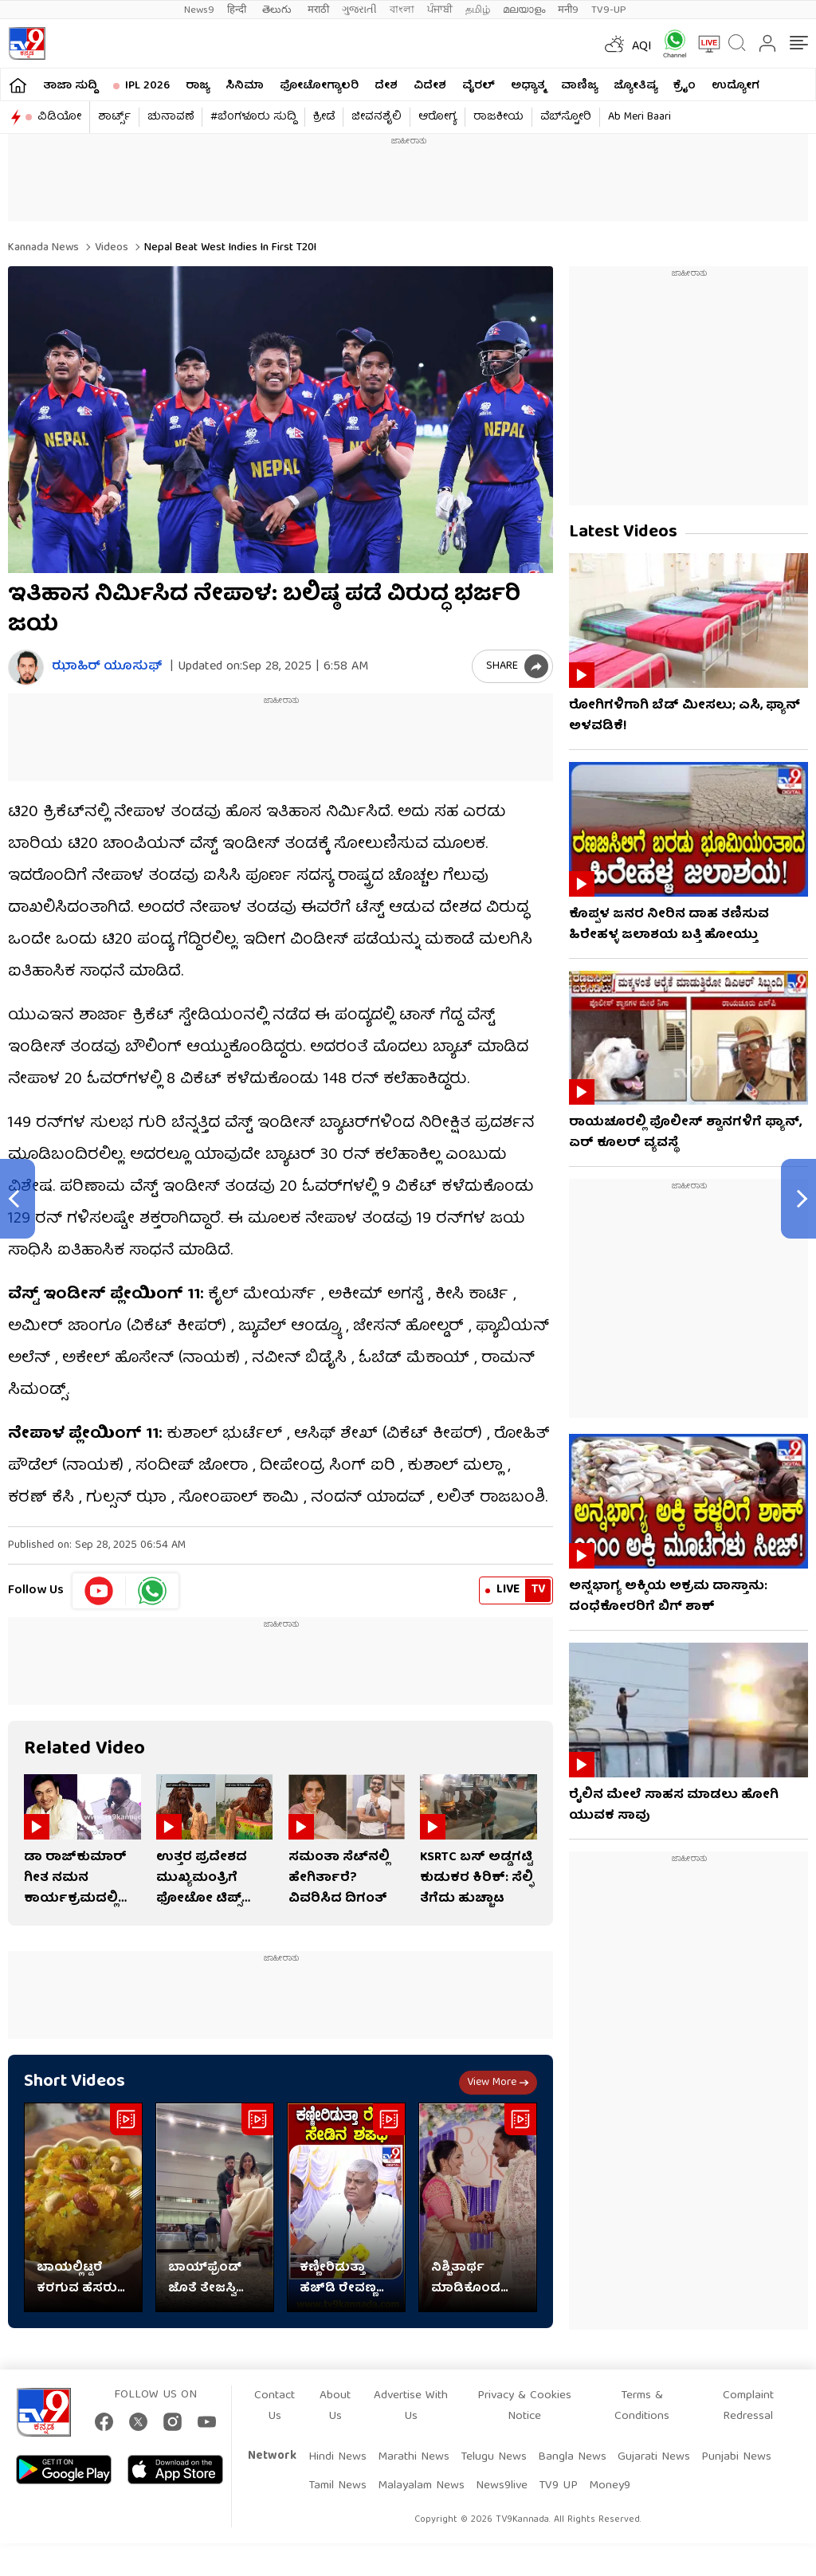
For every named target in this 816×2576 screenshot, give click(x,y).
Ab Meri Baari (639, 117)
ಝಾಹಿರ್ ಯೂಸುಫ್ (107, 667)
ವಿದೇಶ (430, 86)
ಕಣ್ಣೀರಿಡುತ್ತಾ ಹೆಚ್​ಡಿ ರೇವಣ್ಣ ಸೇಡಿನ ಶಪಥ (338, 2278)
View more (498, 2082)
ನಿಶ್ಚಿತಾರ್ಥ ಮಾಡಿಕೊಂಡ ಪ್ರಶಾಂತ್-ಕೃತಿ (468, 2278)
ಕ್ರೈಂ (684, 86)
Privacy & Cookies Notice (524, 2406)
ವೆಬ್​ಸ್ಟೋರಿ (565, 117)
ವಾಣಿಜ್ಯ (579, 86)
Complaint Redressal (748, 2406)
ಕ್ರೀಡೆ (324, 117)
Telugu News (494, 2457)
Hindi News (337, 2457)
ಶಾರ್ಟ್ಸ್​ (114, 117)
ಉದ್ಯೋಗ (735, 86)
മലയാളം (524, 10)
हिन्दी (238, 10)
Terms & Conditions (641, 2406)
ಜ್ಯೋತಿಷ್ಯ (635, 86)
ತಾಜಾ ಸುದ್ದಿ (70, 86)
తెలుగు (278, 10)
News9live (502, 2486)
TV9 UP (558, 2486)
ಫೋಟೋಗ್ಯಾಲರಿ (319, 86)
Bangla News (572, 2457)
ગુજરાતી (359, 10)
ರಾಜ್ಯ (198, 86)
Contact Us (274, 2406)
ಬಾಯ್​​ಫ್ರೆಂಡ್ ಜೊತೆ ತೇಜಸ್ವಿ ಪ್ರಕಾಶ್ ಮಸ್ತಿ (204, 2278)
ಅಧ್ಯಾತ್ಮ (528, 86)
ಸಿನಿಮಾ (245, 86)
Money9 (609, 2486)
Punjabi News (736, 2457)
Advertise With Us (411, 2406)
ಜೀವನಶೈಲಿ (376, 117)
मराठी (318, 10)
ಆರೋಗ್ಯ (437, 117)
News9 (199, 10)
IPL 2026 (147, 86)
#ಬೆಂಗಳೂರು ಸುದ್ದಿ (253, 117)
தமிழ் (477, 10)
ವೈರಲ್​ (478, 86)
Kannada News (43, 247)
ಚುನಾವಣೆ (170, 117)
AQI (642, 47)
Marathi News (413, 2457)
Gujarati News (654, 2457)
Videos (110, 247)
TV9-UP (608, 10)
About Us (335, 2406)
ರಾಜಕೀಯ (498, 117)
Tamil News (337, 2486)
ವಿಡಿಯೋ (59, 117)
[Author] (26, 667)
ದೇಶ (386, 86)
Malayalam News (421, 2486)
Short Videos (74, 2082)
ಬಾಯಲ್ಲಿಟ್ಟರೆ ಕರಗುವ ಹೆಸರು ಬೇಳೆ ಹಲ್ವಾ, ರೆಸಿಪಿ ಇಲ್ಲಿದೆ (77, 2278)
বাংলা (402, 10)
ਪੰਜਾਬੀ (440, 10)
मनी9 (568, 10)
